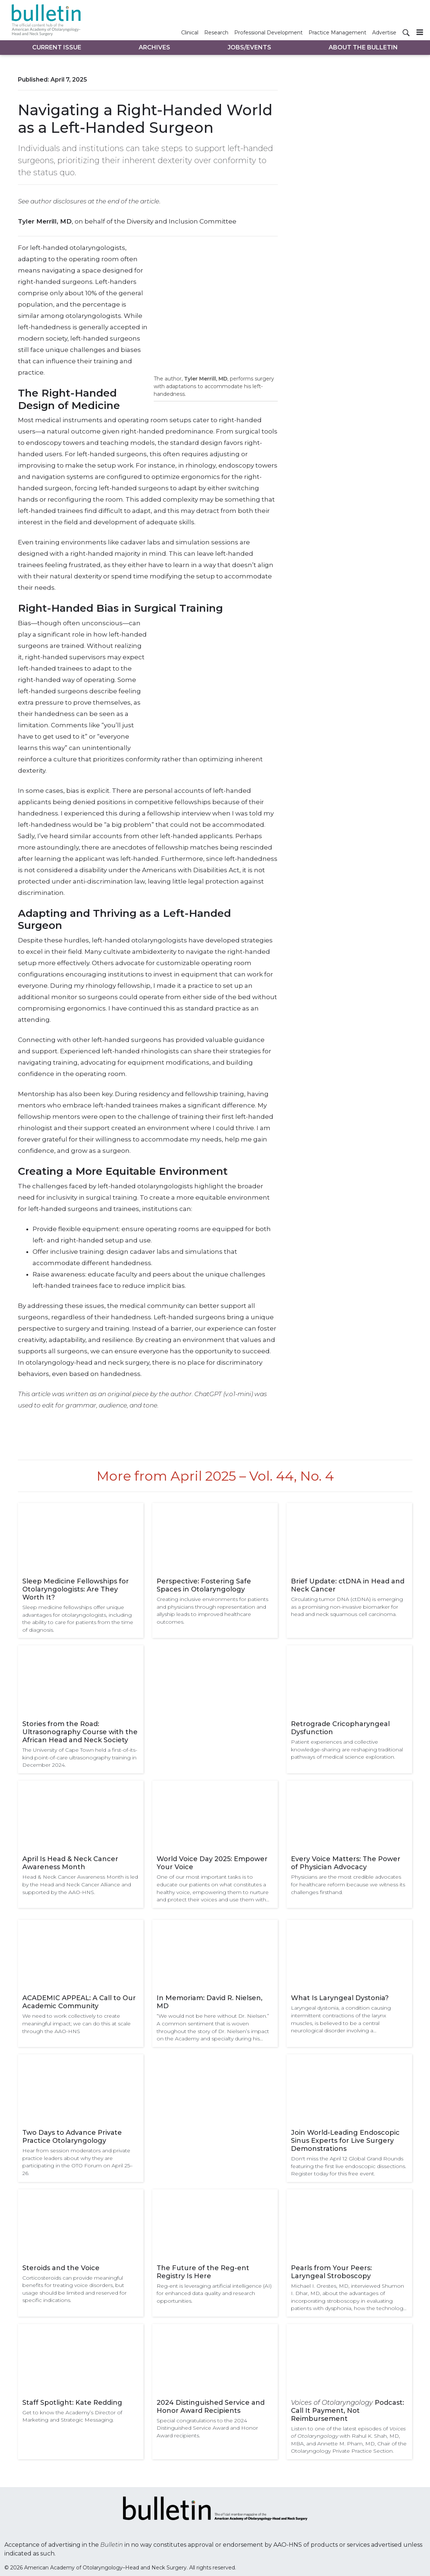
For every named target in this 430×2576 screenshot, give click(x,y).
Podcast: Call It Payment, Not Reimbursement (347, 2411)
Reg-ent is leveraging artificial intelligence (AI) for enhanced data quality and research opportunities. (214, 2293)
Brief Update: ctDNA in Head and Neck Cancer (347, 1585)
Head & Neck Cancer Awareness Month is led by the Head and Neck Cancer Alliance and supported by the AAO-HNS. (80, 1884)
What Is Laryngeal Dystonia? (340, 1998)
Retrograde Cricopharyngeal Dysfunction (340, 1728)
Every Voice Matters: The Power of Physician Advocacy (345, 1863)
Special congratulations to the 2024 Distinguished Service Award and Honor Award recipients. (207, 2428)
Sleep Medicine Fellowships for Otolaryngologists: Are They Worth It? (75, 1589)
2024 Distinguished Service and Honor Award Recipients (211, 2407)
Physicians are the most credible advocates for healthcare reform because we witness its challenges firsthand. (348, 1884)
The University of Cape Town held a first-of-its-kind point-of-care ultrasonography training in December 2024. (79, 1757)
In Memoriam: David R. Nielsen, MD (209, 2002)
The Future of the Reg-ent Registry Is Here (203, 2272)
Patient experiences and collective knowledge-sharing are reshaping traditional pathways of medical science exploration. (347, 1749)
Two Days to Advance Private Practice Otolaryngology (72, 2137)
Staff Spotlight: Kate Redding (72, 2403)
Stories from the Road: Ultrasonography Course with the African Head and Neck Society (80, 1732)
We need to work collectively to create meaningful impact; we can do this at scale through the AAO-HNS (76, 2023)
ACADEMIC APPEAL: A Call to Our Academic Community (79, 2002)
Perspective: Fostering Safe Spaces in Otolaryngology (204, 1585)
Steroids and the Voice (61, 2268)
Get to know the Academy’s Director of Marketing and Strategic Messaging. (72, 2416)
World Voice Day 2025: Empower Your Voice (212, 1863)
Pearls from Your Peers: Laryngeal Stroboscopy (331, 2272)
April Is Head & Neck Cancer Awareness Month (70, 1863)
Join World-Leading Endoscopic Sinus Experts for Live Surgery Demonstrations (345, 2141)
